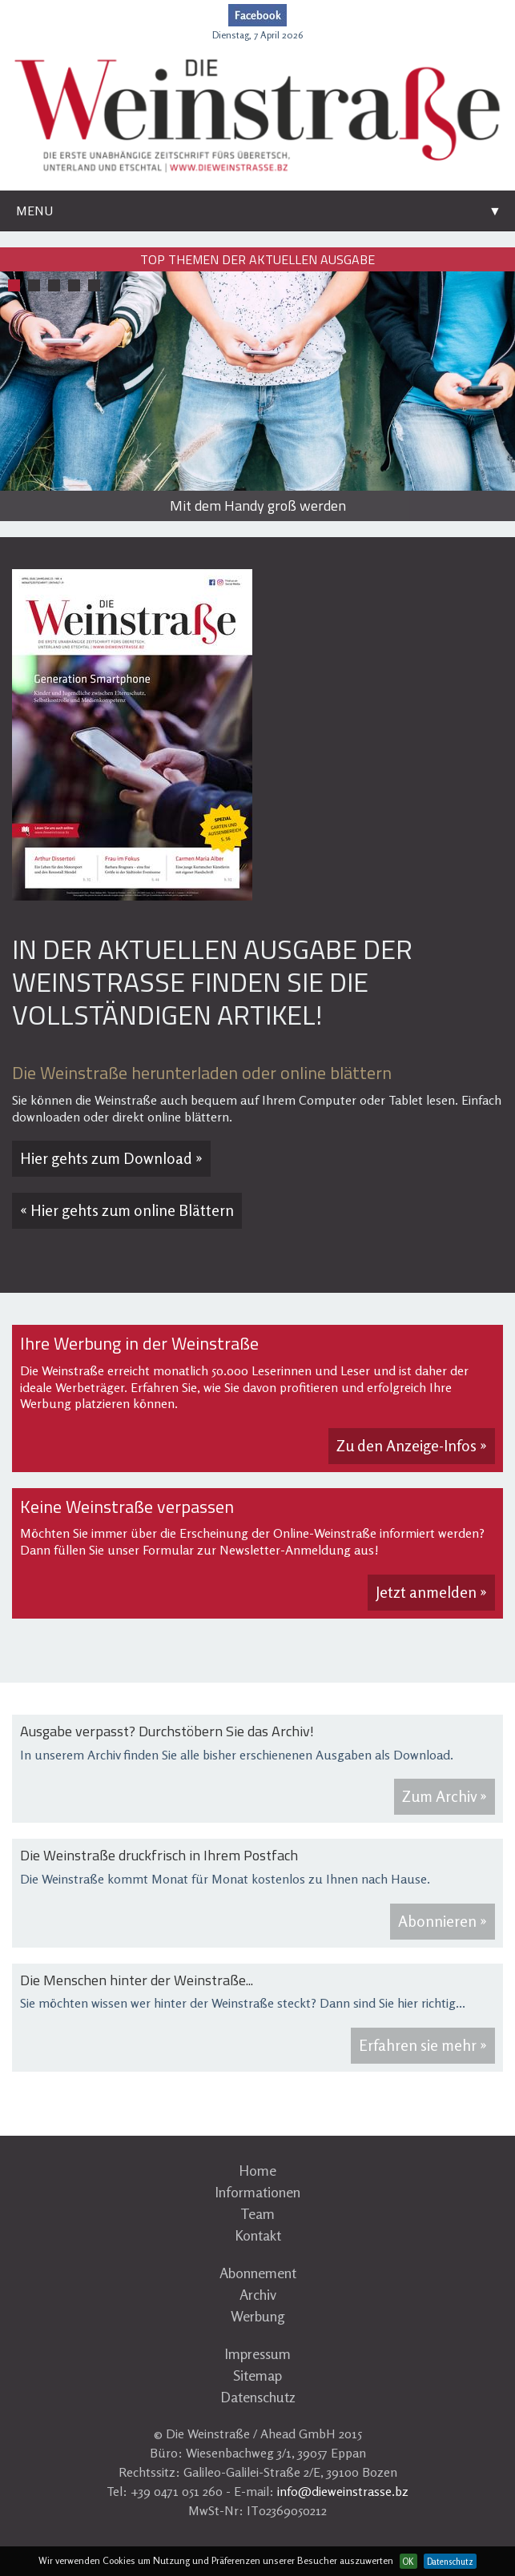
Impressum (257, 2353)
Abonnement (257, 2272)
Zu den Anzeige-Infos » (411, 1445)
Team (257, 2213)
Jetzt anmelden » (431, 1592)
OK (408, 2561)
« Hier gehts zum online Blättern (127, 1210)
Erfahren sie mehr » (423, 2045)
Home (257, 2170)
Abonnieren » (442, 1921)
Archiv (257, 2294)
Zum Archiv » (444, 1796)
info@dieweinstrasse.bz (342, 2491)
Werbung (258, 2316)
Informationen (257, 2192)
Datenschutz (258, 2396)
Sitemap (257, 2375)
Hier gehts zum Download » (111, 1158)
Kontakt (258, 2235)
